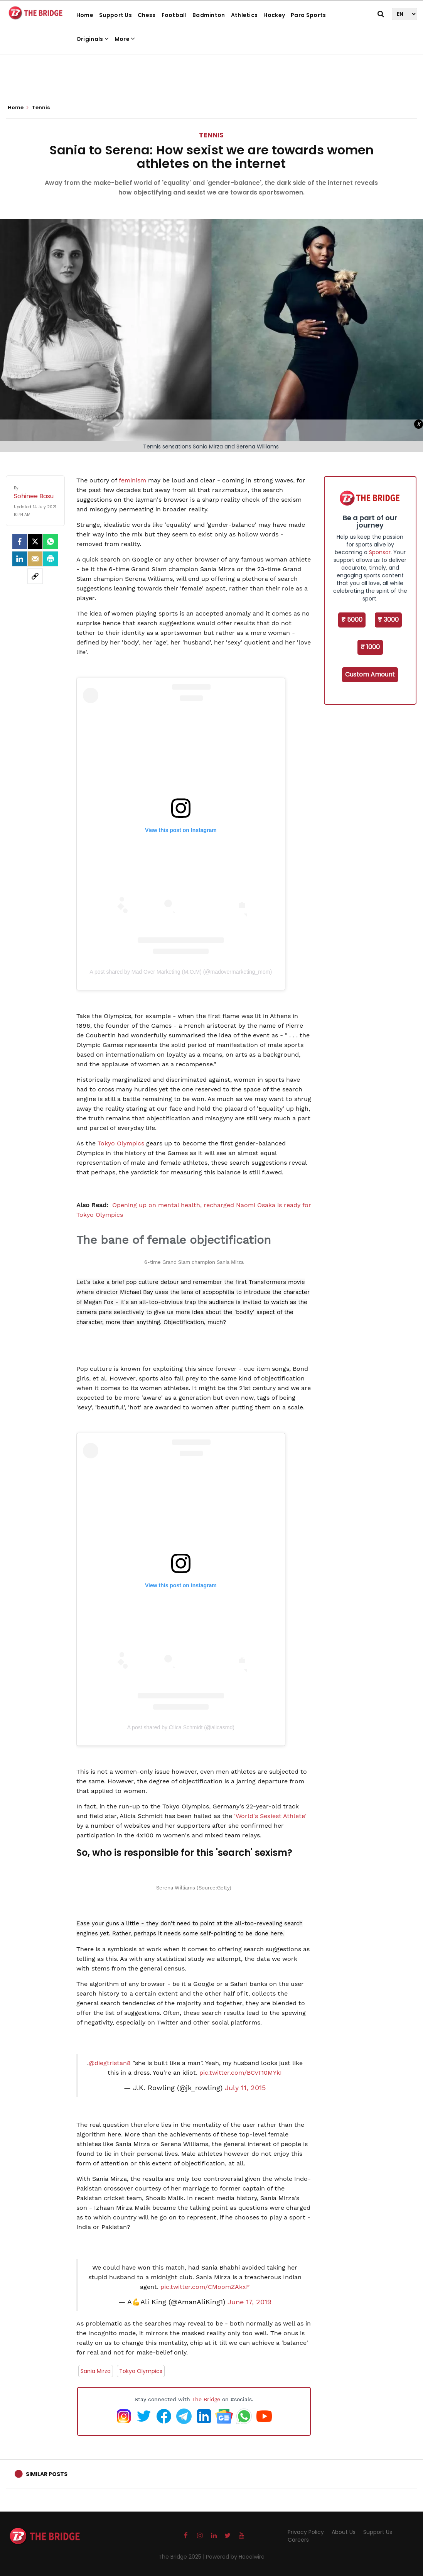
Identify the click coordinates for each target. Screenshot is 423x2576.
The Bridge (206, 2399)
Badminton (208, 15)
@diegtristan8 (110, 2063)
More (125, 39)
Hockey (274, 15)
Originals (92, 39)
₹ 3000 (388, 619)
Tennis (211, 135)
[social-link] (35, 576)
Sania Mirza (96, 2371)
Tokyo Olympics (122, 1143)
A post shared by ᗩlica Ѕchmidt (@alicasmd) (180, 1727)
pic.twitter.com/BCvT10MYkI (240, 2072)
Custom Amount (370, 674)
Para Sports (308, 15)
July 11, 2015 (245, 2088)
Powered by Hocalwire (235, 2557)
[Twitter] (35, 541)
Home (84, 15)
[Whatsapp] (50, 541)
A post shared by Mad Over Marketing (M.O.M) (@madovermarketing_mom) (181, 972)
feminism (132, 480)
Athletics (244, 15)
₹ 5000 (351, 619)
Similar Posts (46, 2474)
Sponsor (380, 552)
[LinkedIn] (19, 559)
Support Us (115, 15)
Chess (147, 15)
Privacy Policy (306, 2532)
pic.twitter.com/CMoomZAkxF (205, 2286)
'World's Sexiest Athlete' (270, 1816)
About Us (344, 2532)
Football (174, 15)
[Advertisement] (211, 73)
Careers (298, 2540)
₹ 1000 (370, 647)
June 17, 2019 (249, 2302)
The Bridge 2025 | (182, 2557)
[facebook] (19, 541)
